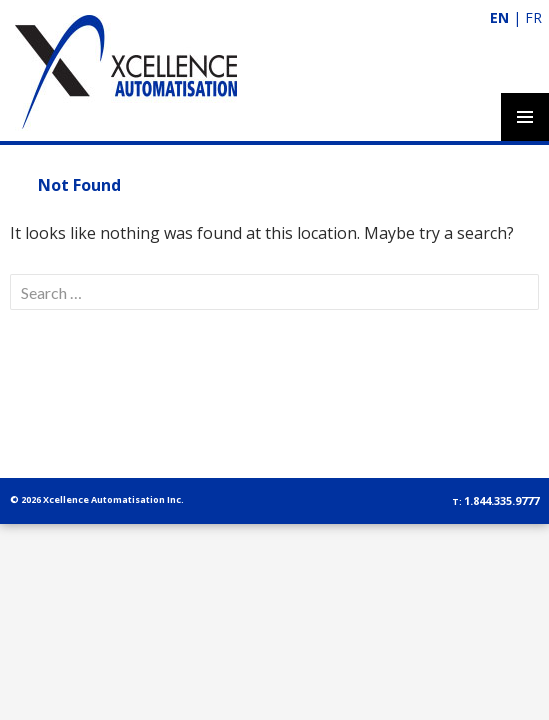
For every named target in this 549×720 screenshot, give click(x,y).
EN (499, 17)
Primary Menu (525, 117)
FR (533, 17)
